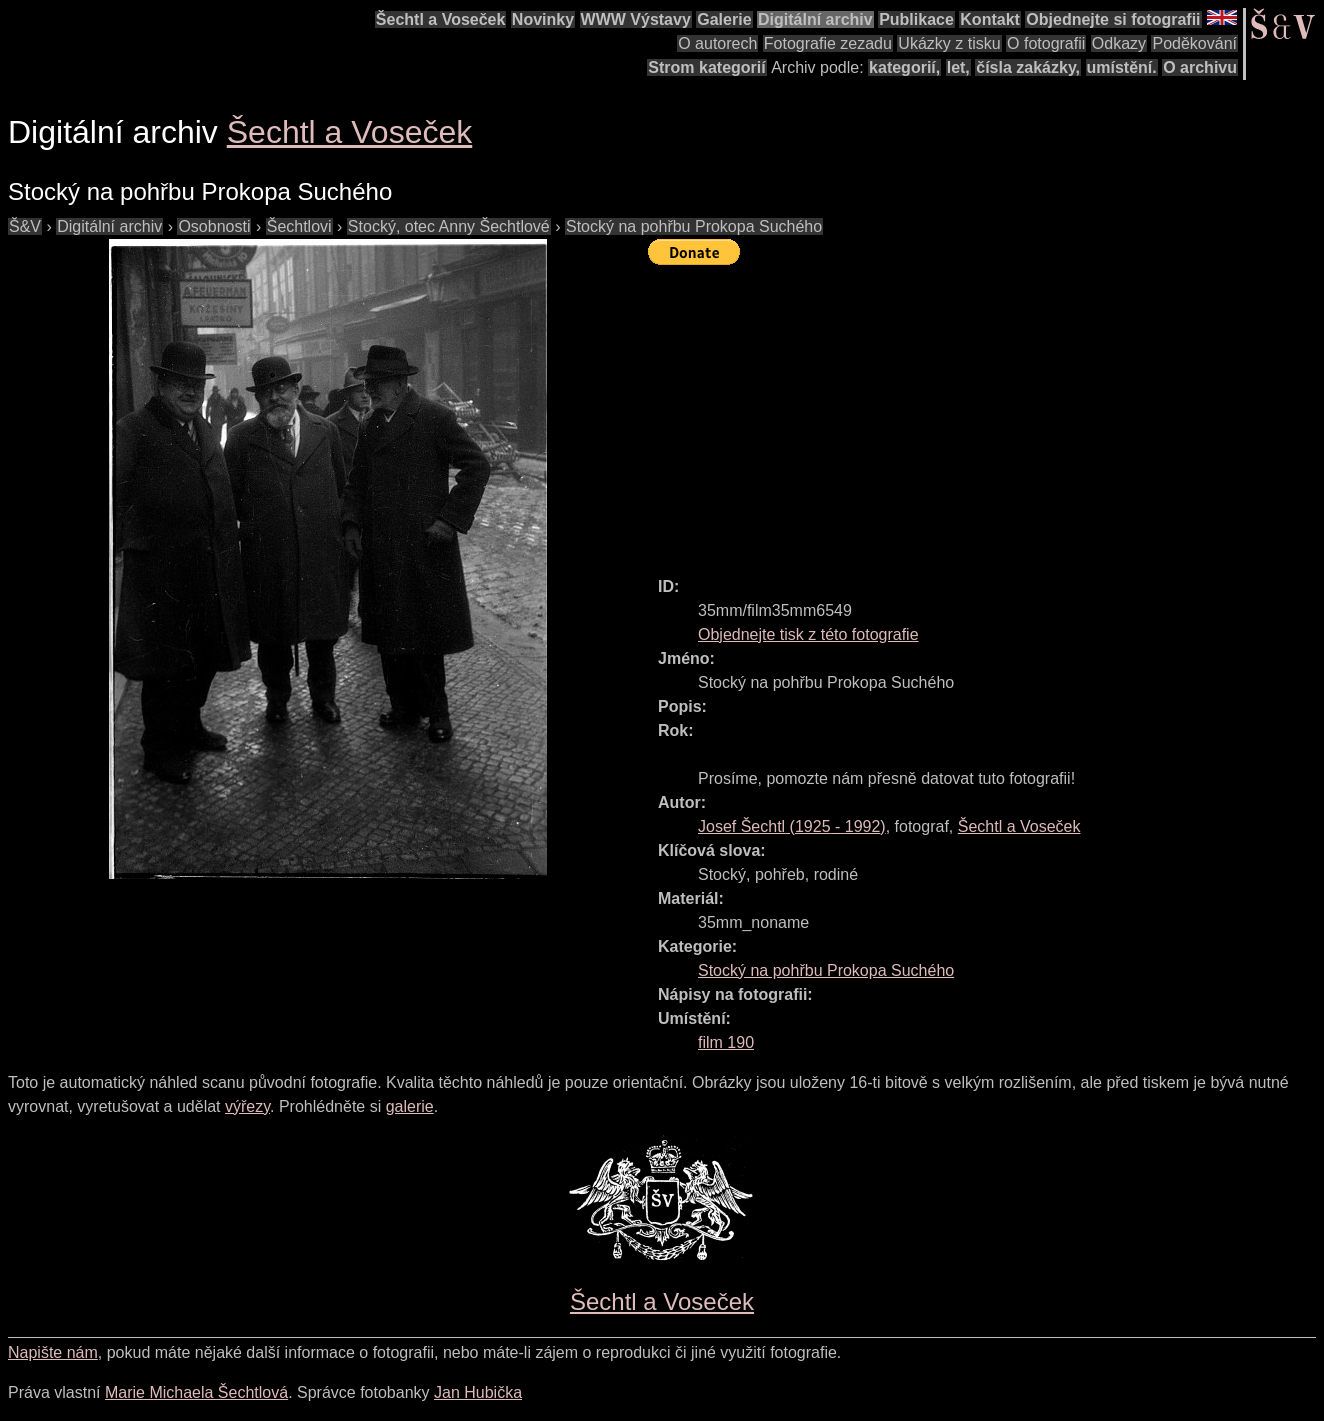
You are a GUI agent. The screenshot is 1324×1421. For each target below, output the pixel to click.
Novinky (543, 19)
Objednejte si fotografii (1113, 19)
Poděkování (1194, 43)
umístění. (1122, 67)
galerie (410, 1106)
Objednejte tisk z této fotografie (808, 634)
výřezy (247, 1106)
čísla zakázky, (1028, 67)
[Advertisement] (986, 412)
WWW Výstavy (636, 19)
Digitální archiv (815, 19)
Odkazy (1119, 43)
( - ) (792, 826)
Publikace (916, 19)
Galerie (724, 19)
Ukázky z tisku (949, 43)
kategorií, (904, 67)
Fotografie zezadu (828, 43)
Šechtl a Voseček (441, 19)
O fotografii (1046, 43)
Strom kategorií (706, 67)
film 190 (726, 1042)
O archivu (1200, 67)
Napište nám (53, 1352)
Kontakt (990, 19)
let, (958, 67)
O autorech (717, 43)
